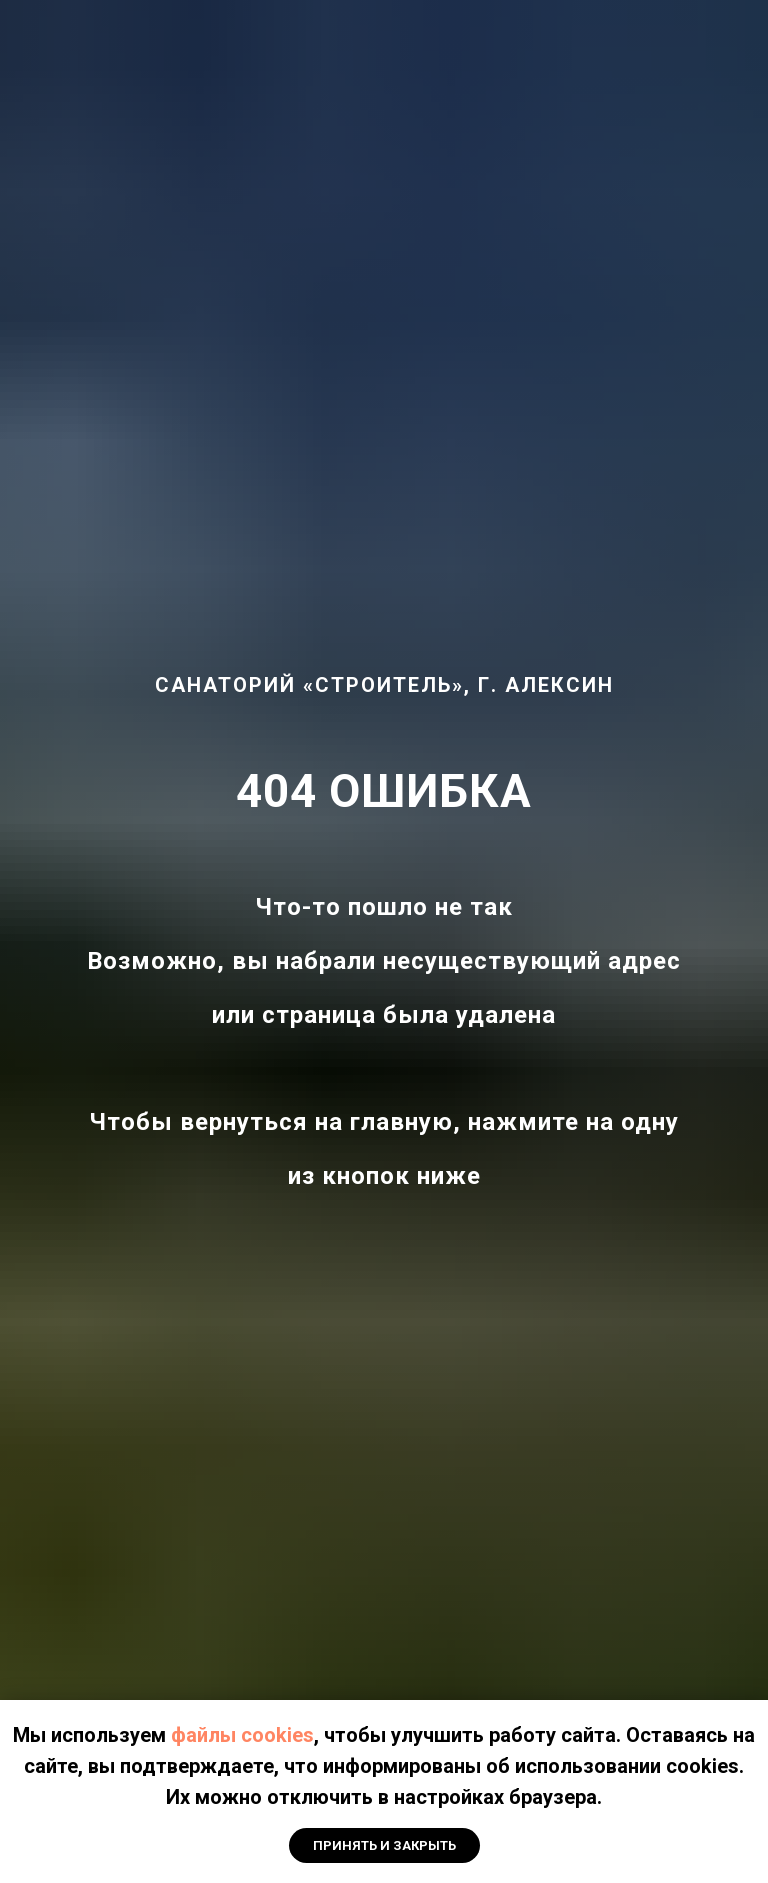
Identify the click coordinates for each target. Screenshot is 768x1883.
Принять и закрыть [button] (384, 1845)
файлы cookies (242, 1735)
